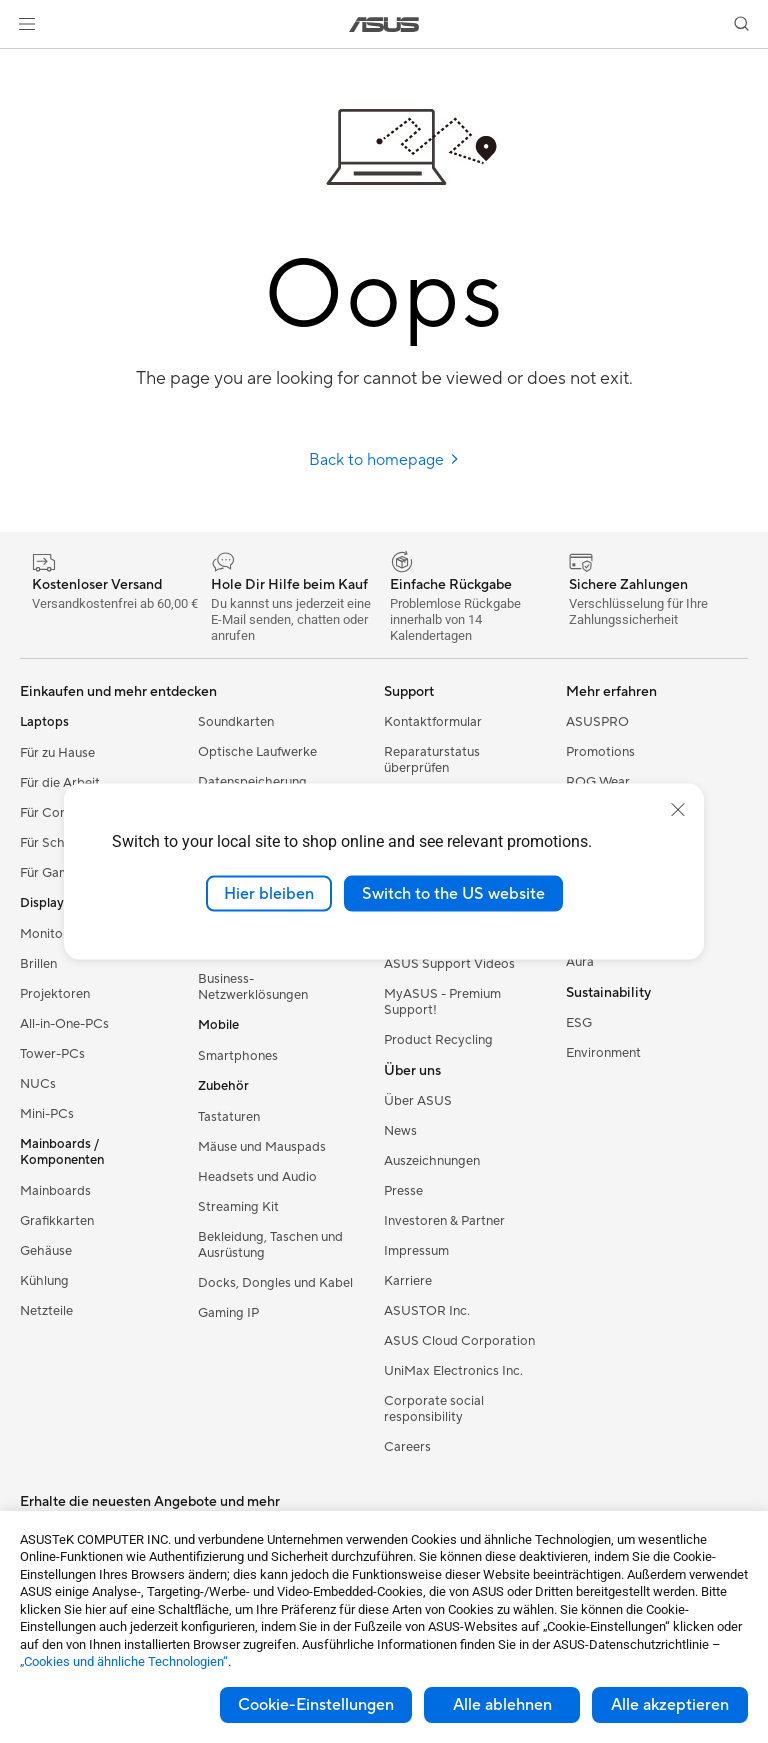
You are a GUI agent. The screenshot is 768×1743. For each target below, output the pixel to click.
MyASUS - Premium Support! (442, 1002)
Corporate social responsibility (434, 1409)
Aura (580, 962)
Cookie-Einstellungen (316, 1705)
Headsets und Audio (257, 1177)
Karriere (408, 1281)
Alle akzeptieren (670, 1705)
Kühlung (44, 1281)
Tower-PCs (52, 1054)
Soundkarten (236, 722)
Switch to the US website (453, 893)
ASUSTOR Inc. (427, 1311)
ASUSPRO (597, 722)
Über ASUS (418, 1101)
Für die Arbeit (60, 783)
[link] (384, 24)
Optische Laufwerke (257, 752)
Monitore (47, 934)
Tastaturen (229, 1117)
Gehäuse (46, 1251)
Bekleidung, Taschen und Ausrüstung (270, 1245)
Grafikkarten (57, 1221)
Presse (403, 1191)
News (400, 1131)
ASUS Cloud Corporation (459, 1341)
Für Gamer (51, 873)
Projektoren (55, 994)
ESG (579, 1023)
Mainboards (55, 1191)
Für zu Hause (57, 753)
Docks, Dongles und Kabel (275, 1283)
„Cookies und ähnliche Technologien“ (124, 1661)
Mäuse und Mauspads (262, 1147)
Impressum (416, 1251)
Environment (603, 1053)
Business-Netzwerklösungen (253, 987)
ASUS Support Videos (449, 964)
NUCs (38, 1084)
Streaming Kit (238, 1207)
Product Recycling (438, 1040)
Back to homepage (384, 460)
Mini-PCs (47, 1114)
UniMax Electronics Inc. (453, 1371)
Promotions (600, 752)
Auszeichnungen (432, 1161)
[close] (678, 809)
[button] (27, 24)
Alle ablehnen (502, 1705)
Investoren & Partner (444, 1221)
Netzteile (46, 1311)
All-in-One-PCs (64, 1024)
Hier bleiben (269, 893)
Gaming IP (228, 1313)
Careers (407, 1447)
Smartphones (238, 1056)
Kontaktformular (433, 722)
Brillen (38, 964)
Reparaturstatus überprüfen (432, 760)
